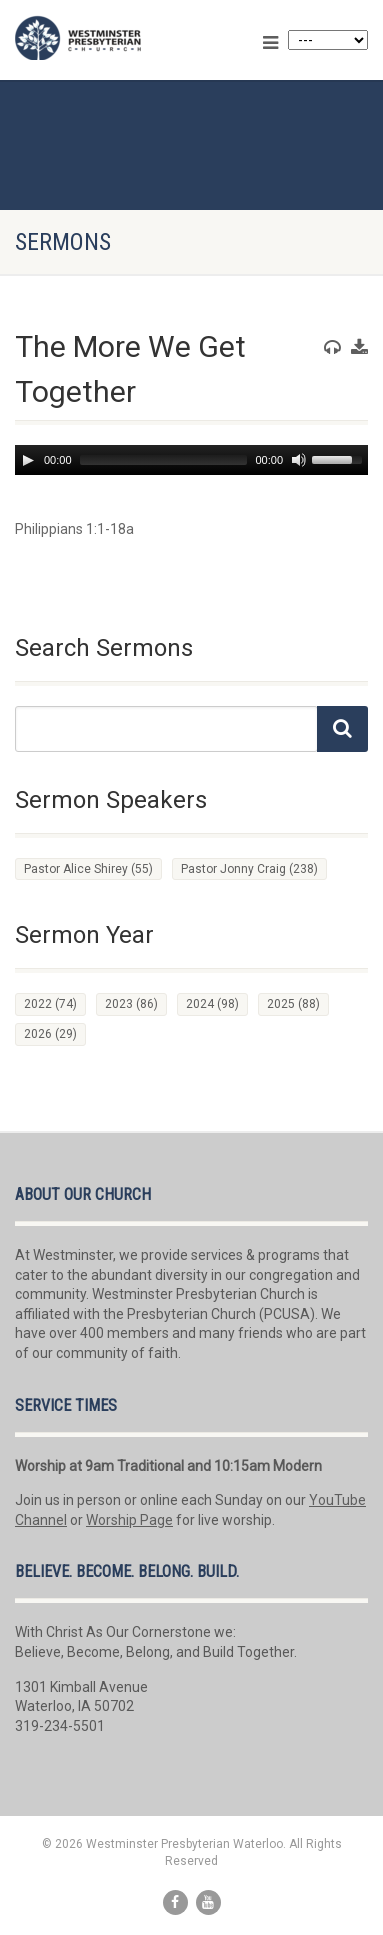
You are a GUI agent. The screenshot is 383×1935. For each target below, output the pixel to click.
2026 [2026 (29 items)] (50, 1034)
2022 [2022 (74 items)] (50, 1004)
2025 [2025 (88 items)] (293, 1004)
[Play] (28, 460)
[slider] (164, 460)
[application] (191, 460)
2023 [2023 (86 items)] (131, 1004)
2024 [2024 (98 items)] (212, 1004)
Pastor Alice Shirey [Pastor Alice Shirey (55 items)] (88, 869)
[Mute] (299, 460)
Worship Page (129, 1520)
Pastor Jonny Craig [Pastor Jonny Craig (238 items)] (249, 869)
